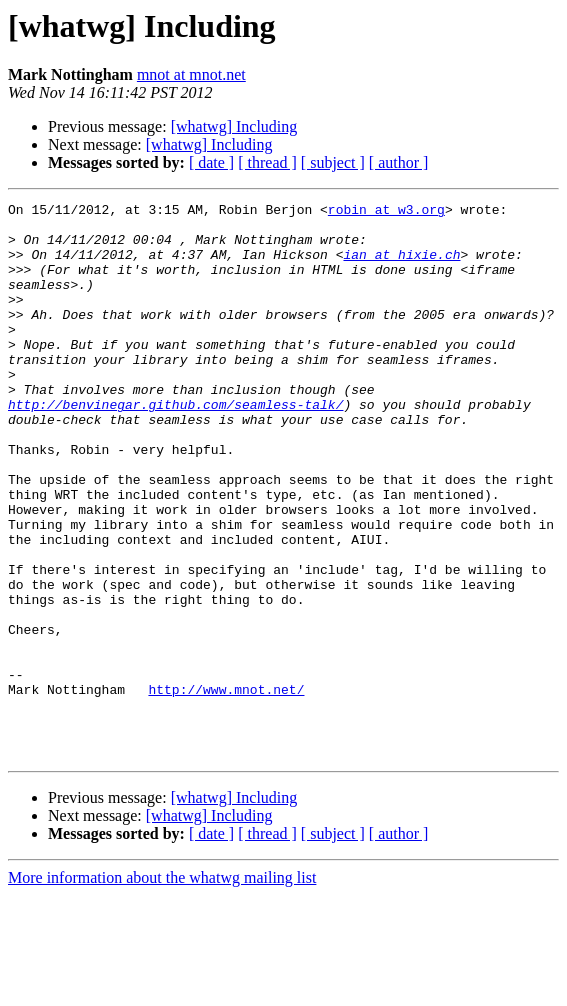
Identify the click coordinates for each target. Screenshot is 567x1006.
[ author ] (399, 162)
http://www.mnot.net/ (226, 788)
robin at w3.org (386, 212)
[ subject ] (333, 162)
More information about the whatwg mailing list (162, 988)
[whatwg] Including (234, 126)
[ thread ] (267, 162)
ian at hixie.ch (401, 266)
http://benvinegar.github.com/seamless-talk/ (175, 446)
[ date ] (211, 162)
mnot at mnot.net (191, 74)
